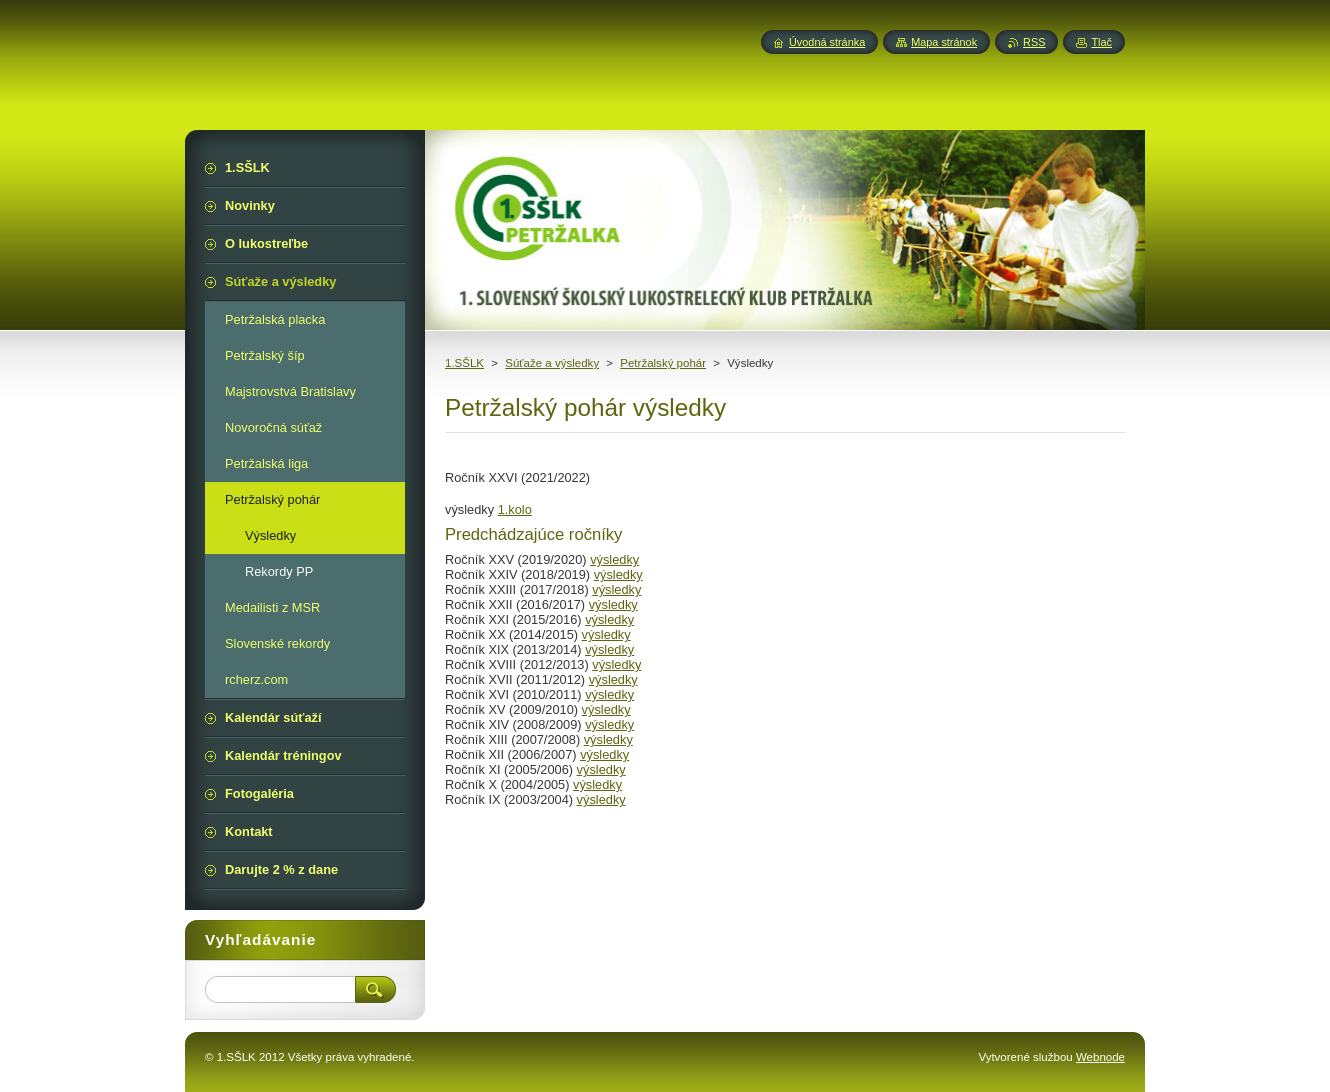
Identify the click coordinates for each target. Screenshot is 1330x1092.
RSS (1034, 42)
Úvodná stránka (827, 42)
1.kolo (515, 509)
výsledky (614, 559)
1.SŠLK (464, 363)
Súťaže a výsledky (552, 363)
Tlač (1101, 42)
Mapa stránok (944, 42)
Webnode (1100, 1057)
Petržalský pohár (663, 363)
